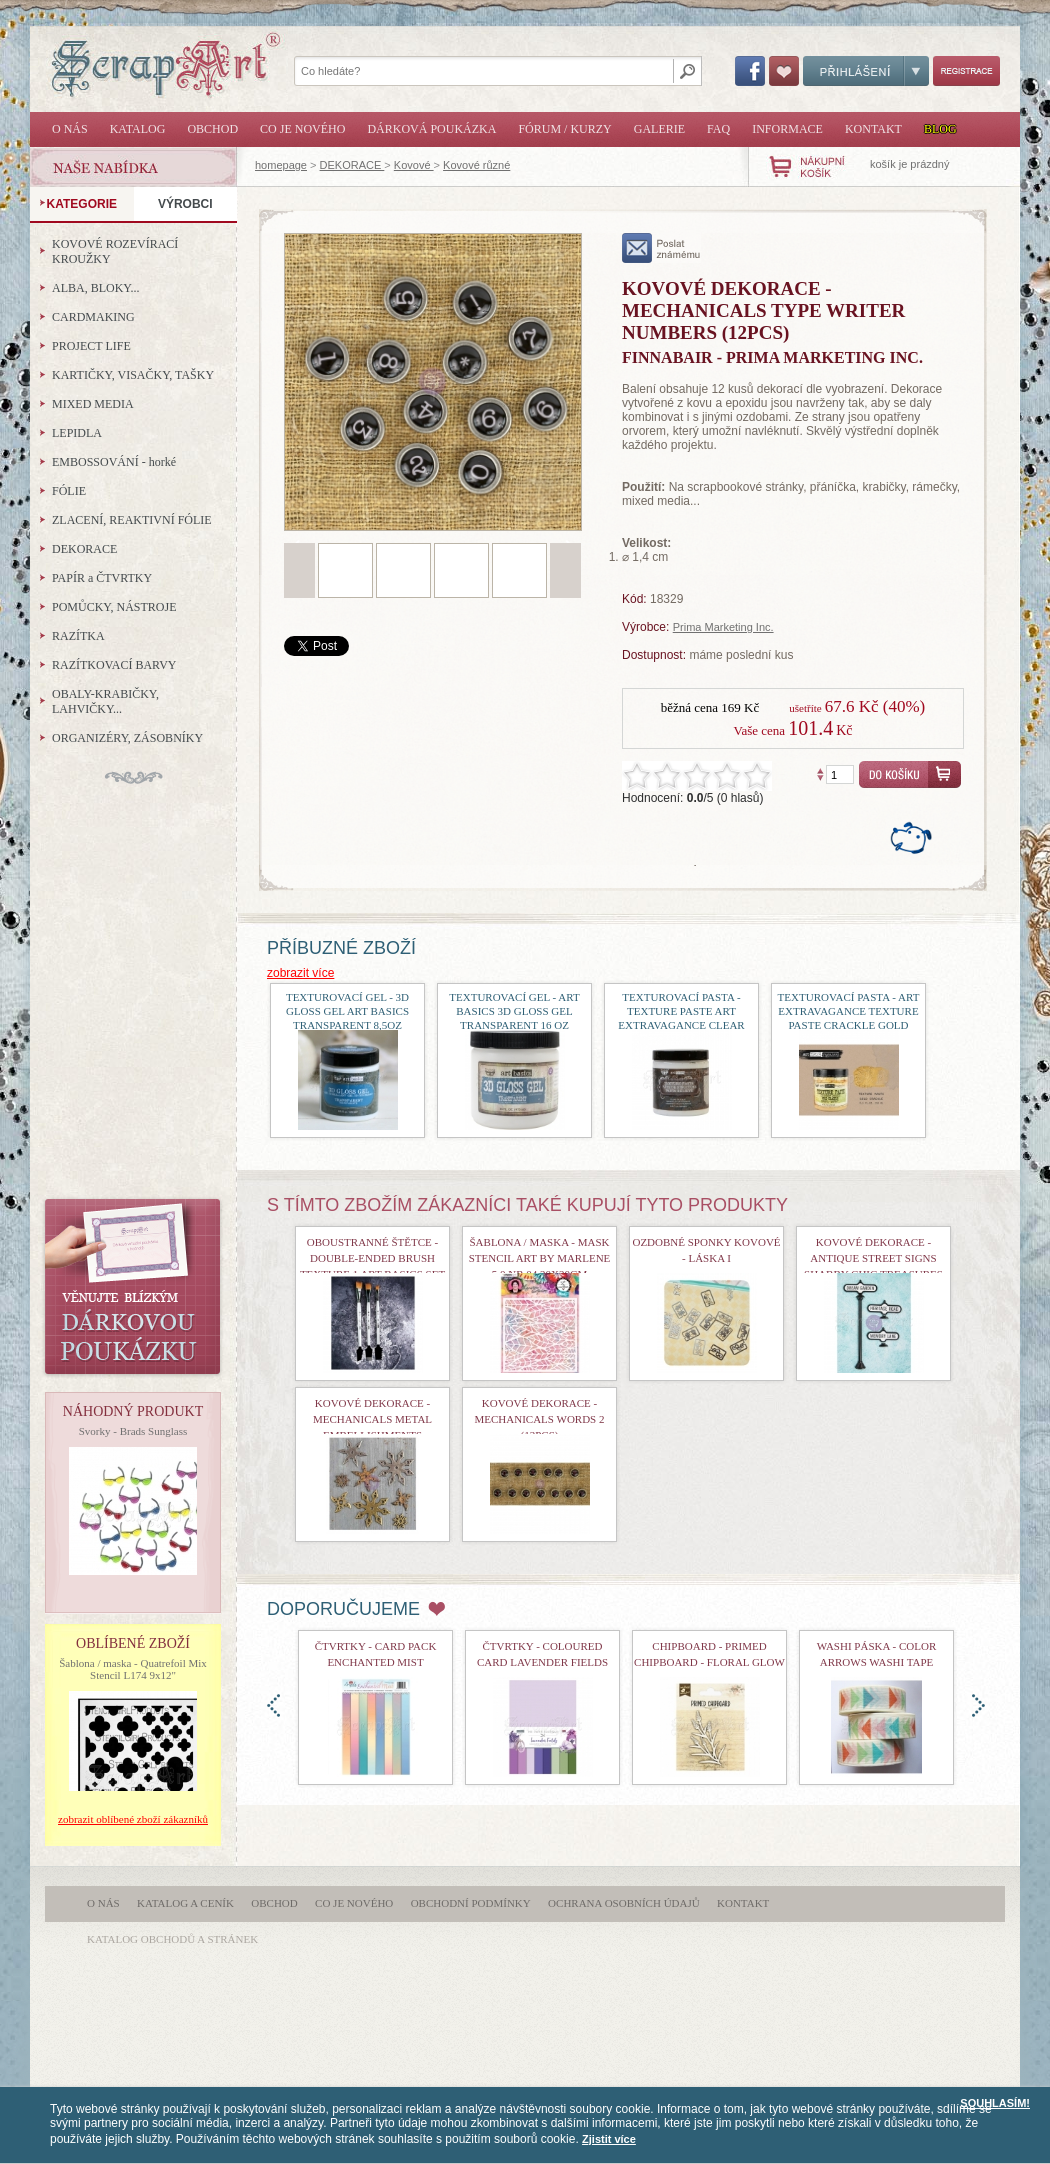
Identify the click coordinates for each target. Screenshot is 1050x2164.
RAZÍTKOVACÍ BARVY (114, 665)
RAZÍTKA (78, 636)
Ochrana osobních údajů (624, 1903)
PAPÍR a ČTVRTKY (102, 578)
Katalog (138, 129)
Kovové (414, 165)
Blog (940, 129)
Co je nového (302, 129)
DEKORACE (352, 165)
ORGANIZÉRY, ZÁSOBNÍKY (127, 738)
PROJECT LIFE (91, 346)
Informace (787, 129)
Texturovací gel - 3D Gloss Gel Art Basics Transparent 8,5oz (347, 1011)
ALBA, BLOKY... (95, 288)
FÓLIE (69, 491)
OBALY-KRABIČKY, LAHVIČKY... (105, 701)
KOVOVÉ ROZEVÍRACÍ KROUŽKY (115, 251)
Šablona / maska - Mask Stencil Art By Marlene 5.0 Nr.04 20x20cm (540, 1258)
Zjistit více (609, 2139)
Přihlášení (866, 71)
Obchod (212, 129)
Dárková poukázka (431, 129)
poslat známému (661, 248)
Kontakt (873, 129)
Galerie (659, 129)
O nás (70, 129)
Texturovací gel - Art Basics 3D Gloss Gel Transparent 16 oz (514, 1011)
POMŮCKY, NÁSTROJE (114, 607)
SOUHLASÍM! (995, 2103)
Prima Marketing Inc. (723, 627)
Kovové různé (476, 165)
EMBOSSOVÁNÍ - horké (114, 462)
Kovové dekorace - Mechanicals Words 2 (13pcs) (540, 1419)
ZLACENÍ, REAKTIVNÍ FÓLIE (132, 520)
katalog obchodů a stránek (172, 1939)
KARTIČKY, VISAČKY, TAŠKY (133, 375)
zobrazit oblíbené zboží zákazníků (133, 1819)
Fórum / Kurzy (564, 129)
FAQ (718, 129)
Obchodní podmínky (471, 1903)
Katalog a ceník (185, 1903)
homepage (281, 165)
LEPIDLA (77, 433)
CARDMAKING (93, 317)
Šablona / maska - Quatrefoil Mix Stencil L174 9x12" (133, 1669)
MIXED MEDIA (93, 404)
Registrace (966, 71)
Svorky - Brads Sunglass (133, 1431)
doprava (978, 1705)
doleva (273, 1705)
